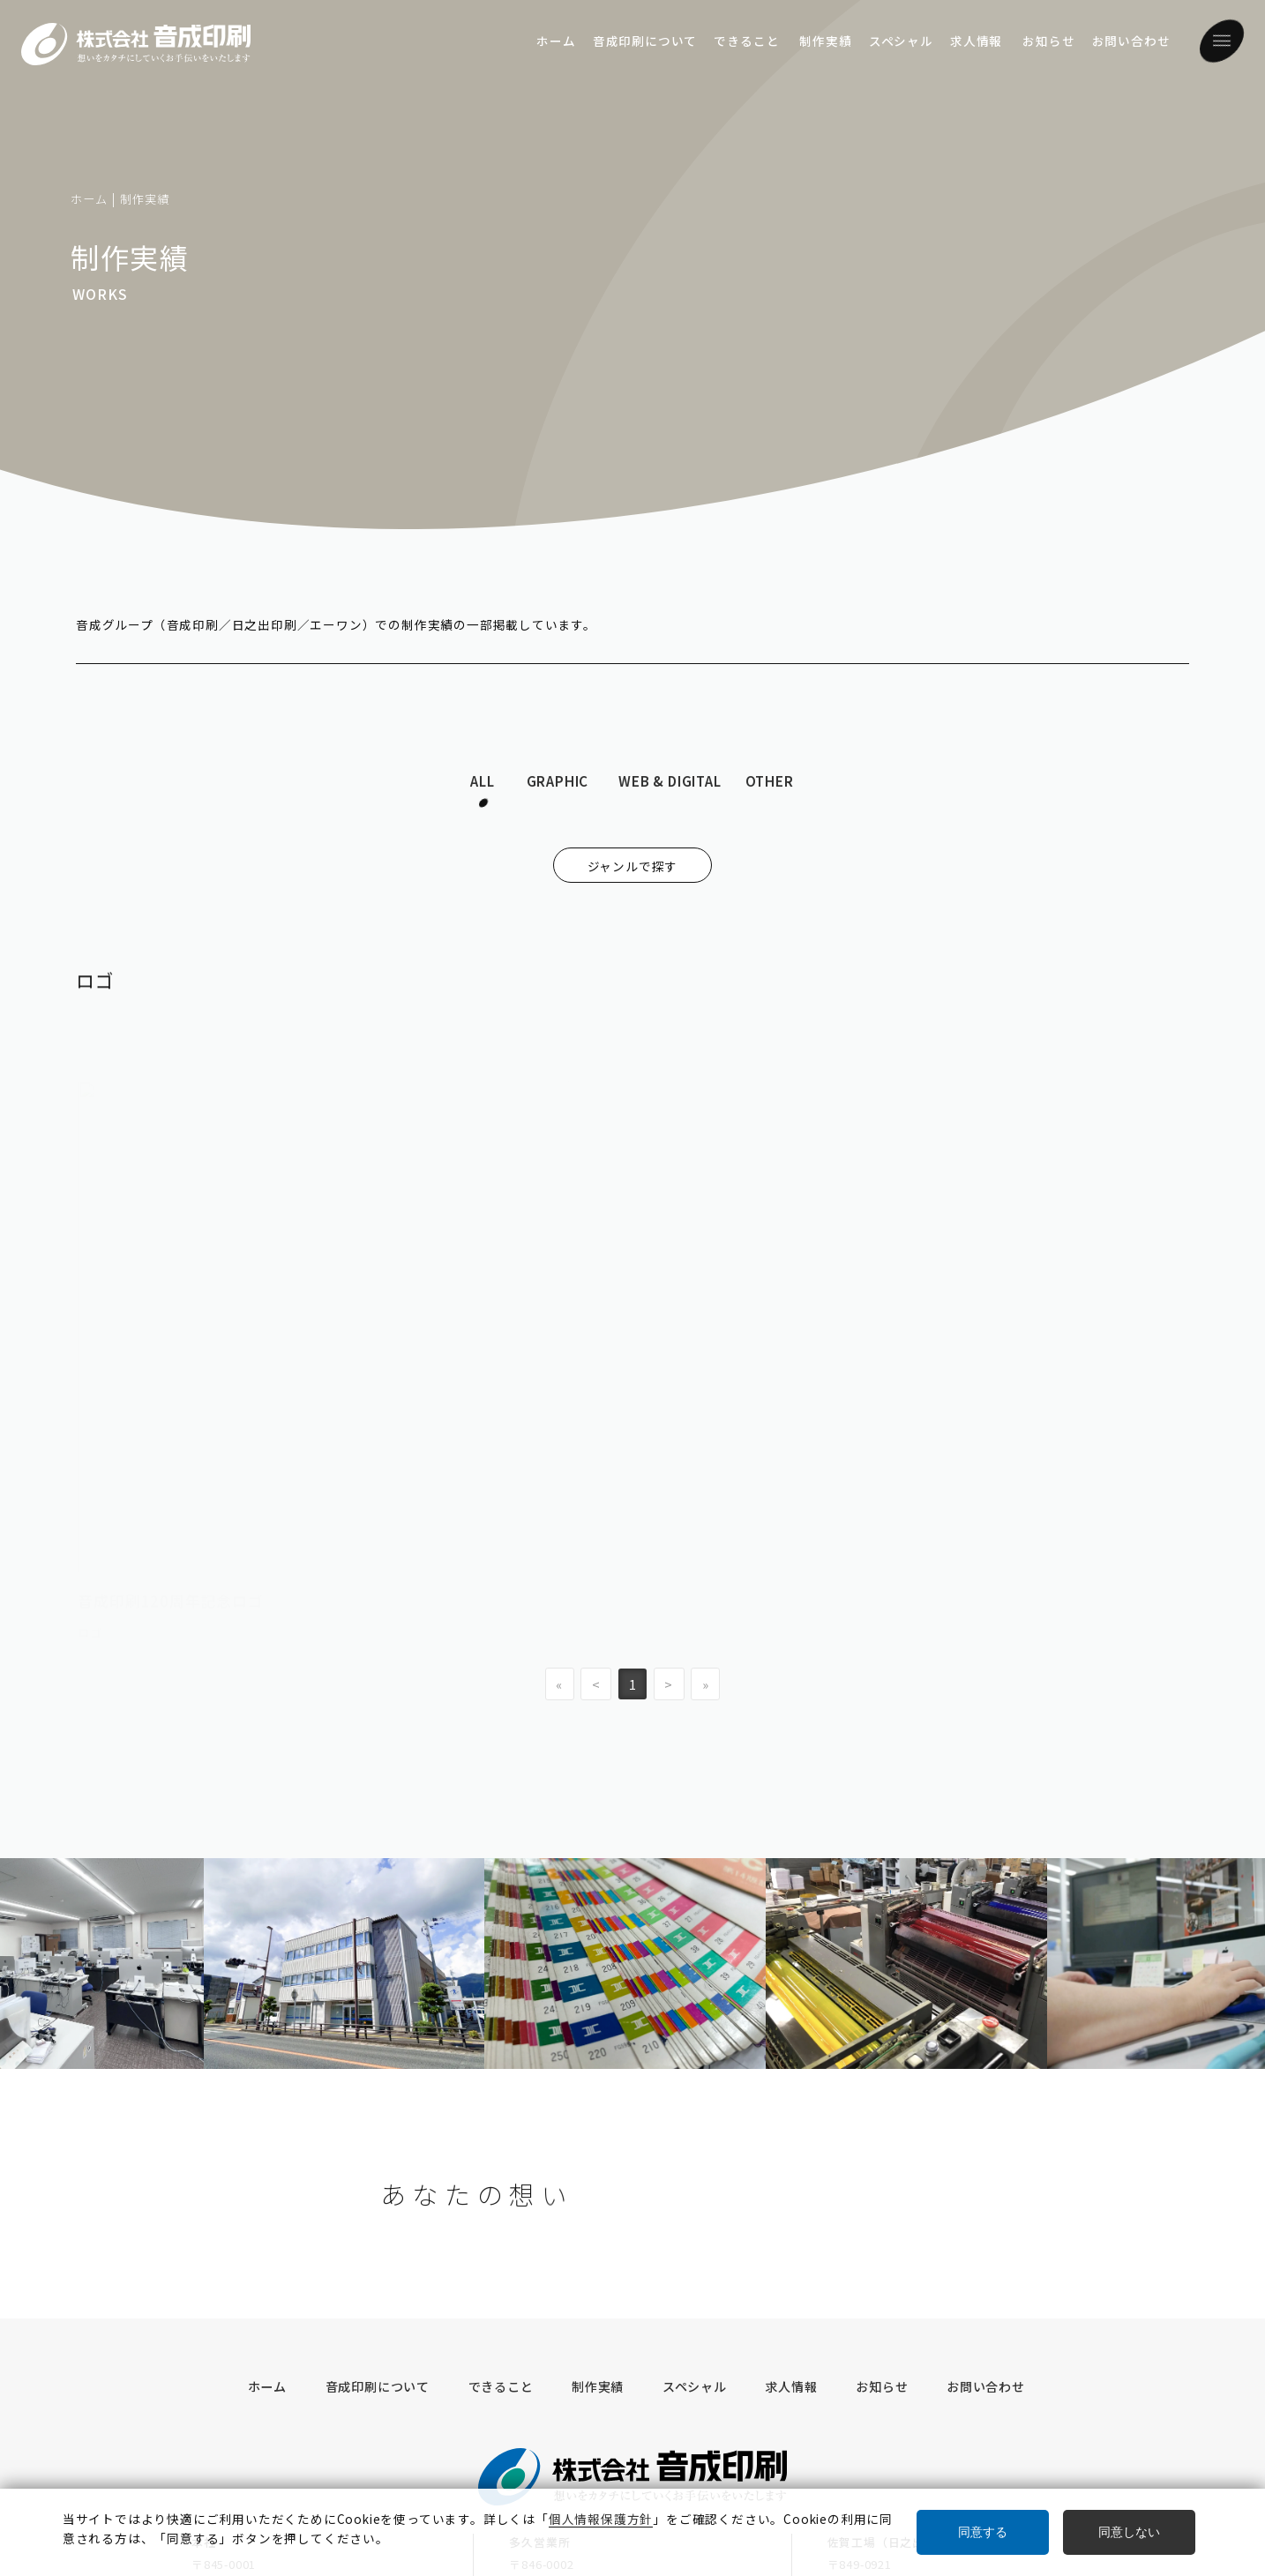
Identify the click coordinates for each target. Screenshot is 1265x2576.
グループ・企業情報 (260, 2415)
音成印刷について (645, 40)
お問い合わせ (1131, 40)
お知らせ (1048, 40)
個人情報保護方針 (404, 2415)
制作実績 (825, 40)
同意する (982, 2532)
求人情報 (976, 40)
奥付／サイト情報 (545, 2415)
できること (746, 40)
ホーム (555, 40)
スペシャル (901, 40)
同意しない (1129, 2532)
